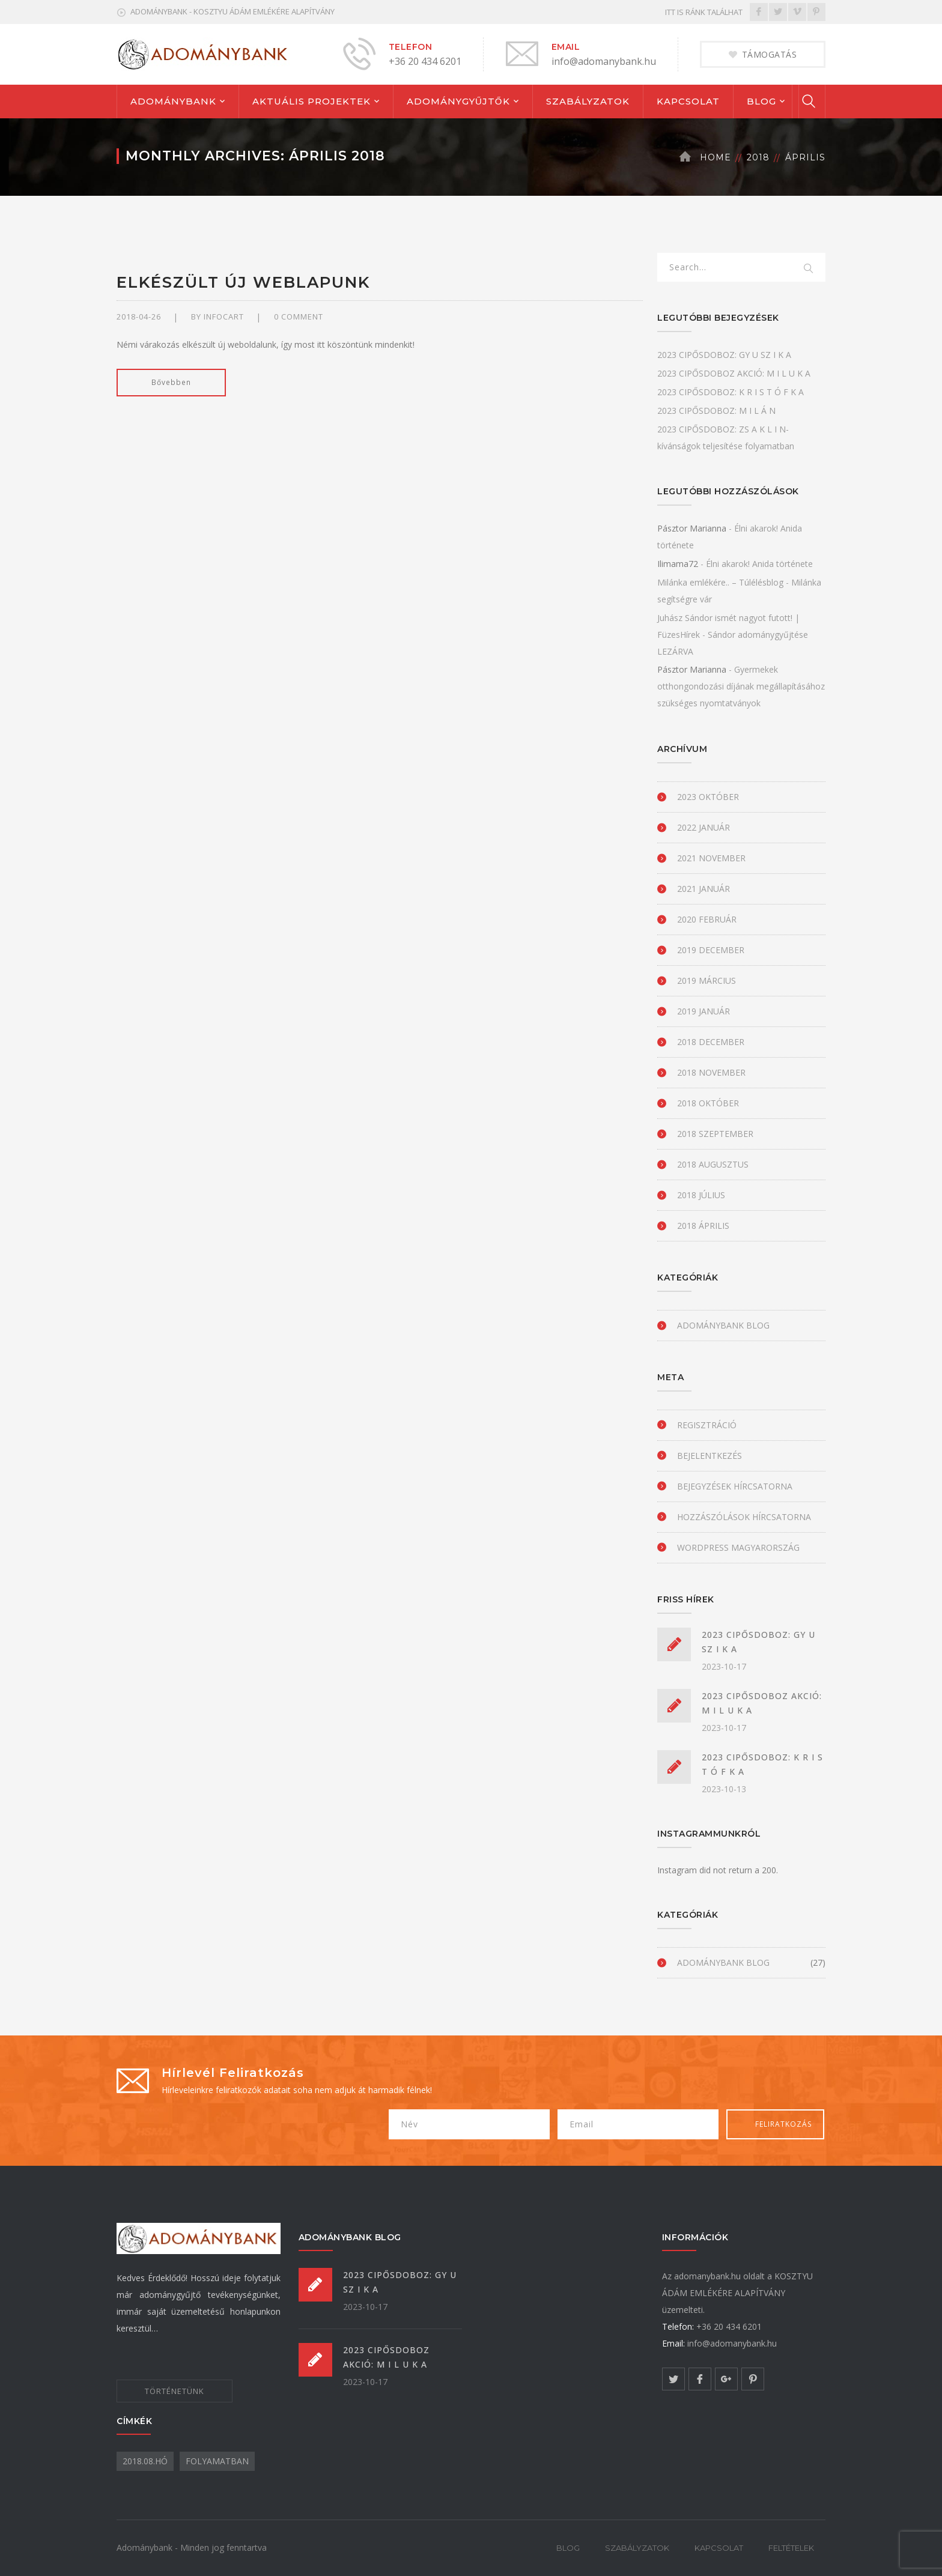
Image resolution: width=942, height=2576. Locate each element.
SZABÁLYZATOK (588, 101)
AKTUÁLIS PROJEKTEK (311, 101)
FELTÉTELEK (791, 2548)
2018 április (703, 1225)
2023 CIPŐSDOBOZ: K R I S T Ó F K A (730, 392)
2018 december (710, 1041)
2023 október (708, 796)
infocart (224, 316)
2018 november (711, 1072)
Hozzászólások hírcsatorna (744, 1517)
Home (715, 157)
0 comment (298, 316)
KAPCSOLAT (688, 101)
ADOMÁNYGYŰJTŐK (458, 101)
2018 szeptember (715, 1133)
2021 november (711, 858)
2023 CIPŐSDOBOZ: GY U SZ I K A (724, 354)
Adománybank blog (723, 1325)
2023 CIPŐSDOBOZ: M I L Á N (716, 410)
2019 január (703, 1011)
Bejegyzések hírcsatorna (734, 1486)
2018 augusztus (713, 1164)
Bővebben (171, 382)
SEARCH (808, 269)
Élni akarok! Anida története (759, 563)
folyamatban (217, 2461)
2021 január (703, 888)
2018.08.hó (145, 2461)
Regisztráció (707, 1425)
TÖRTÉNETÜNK (174, 2391)
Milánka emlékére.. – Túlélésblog (720, 582)
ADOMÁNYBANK (173, 101)
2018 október (708, 1103)
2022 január (703, 827)
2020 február (707, 919)
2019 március (706, 980)
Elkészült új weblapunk (243, 282)
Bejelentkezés (709, 1455)
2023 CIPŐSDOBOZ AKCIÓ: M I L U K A (733, 373)
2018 (758, 157)
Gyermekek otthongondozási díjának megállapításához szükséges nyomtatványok (741, 686)
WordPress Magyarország (738, 1547)
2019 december (710, 950)
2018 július (701, 1195)
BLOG (761, 101)
